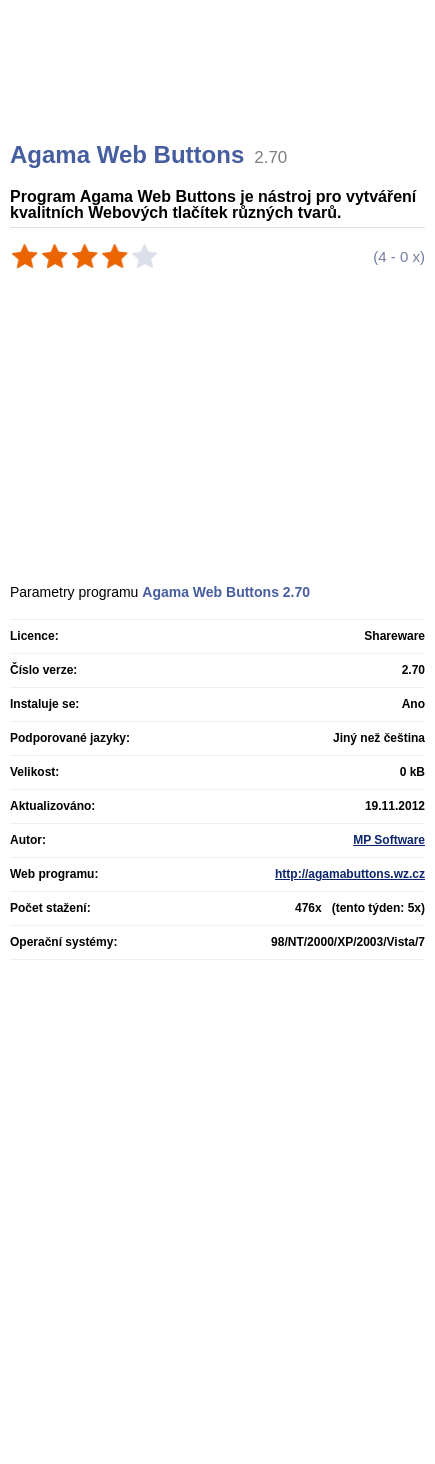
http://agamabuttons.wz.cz (350, 874)
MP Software (389, 840)
